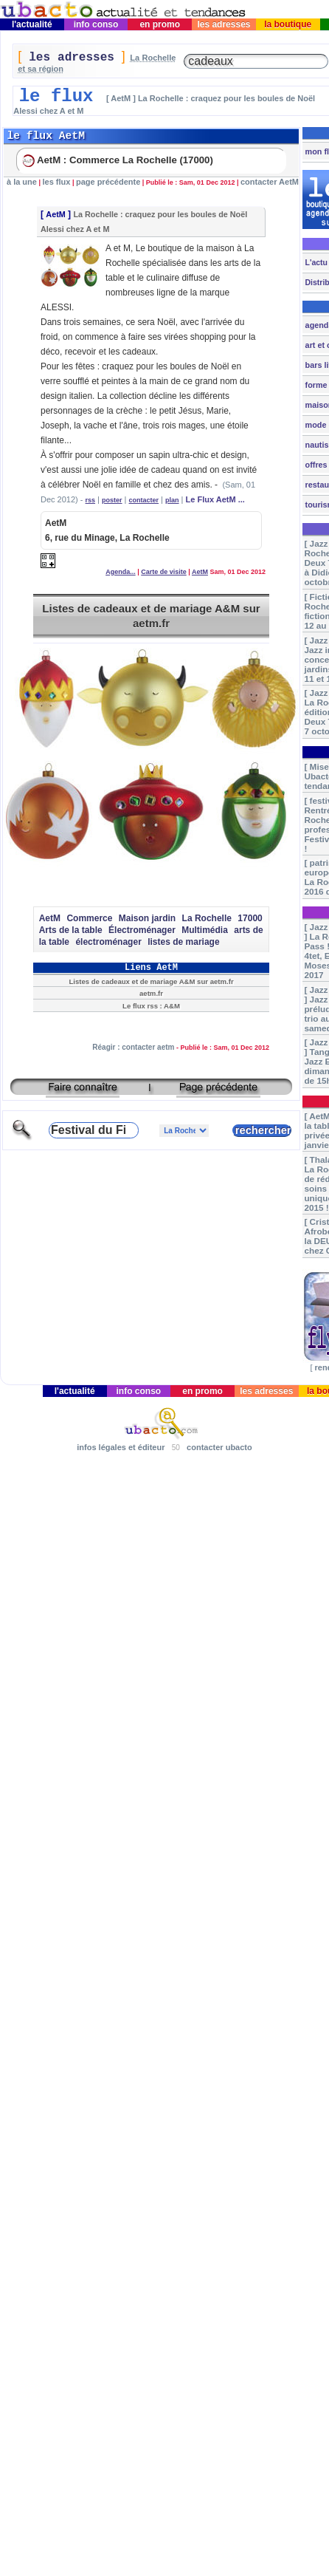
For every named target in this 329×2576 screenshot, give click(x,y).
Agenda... (120, 571)
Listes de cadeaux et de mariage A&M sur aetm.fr (151, 615)
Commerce (89, 918)
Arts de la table (71, 930)
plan (172, 500)
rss (91, 500)
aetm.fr (151, 993)
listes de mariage (183, 942)
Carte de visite (164, 571)
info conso (95, 24)
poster (112, 500)
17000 (250, 918)
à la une (22, 181)
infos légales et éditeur (120, 1447)
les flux (56, 181)
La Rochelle (207, 918)
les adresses (224, 24)
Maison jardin (147, 918)
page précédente (108, 181)
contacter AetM (269, 181)
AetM (55, 214)
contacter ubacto (219, 1447)
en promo (159, 24)
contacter (144, 500)
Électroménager (142, 930)
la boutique (288, 24)
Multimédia (204, 930)
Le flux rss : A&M (151, 1006)
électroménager (108, 942)
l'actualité (32, 24)
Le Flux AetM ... (215, 499)
